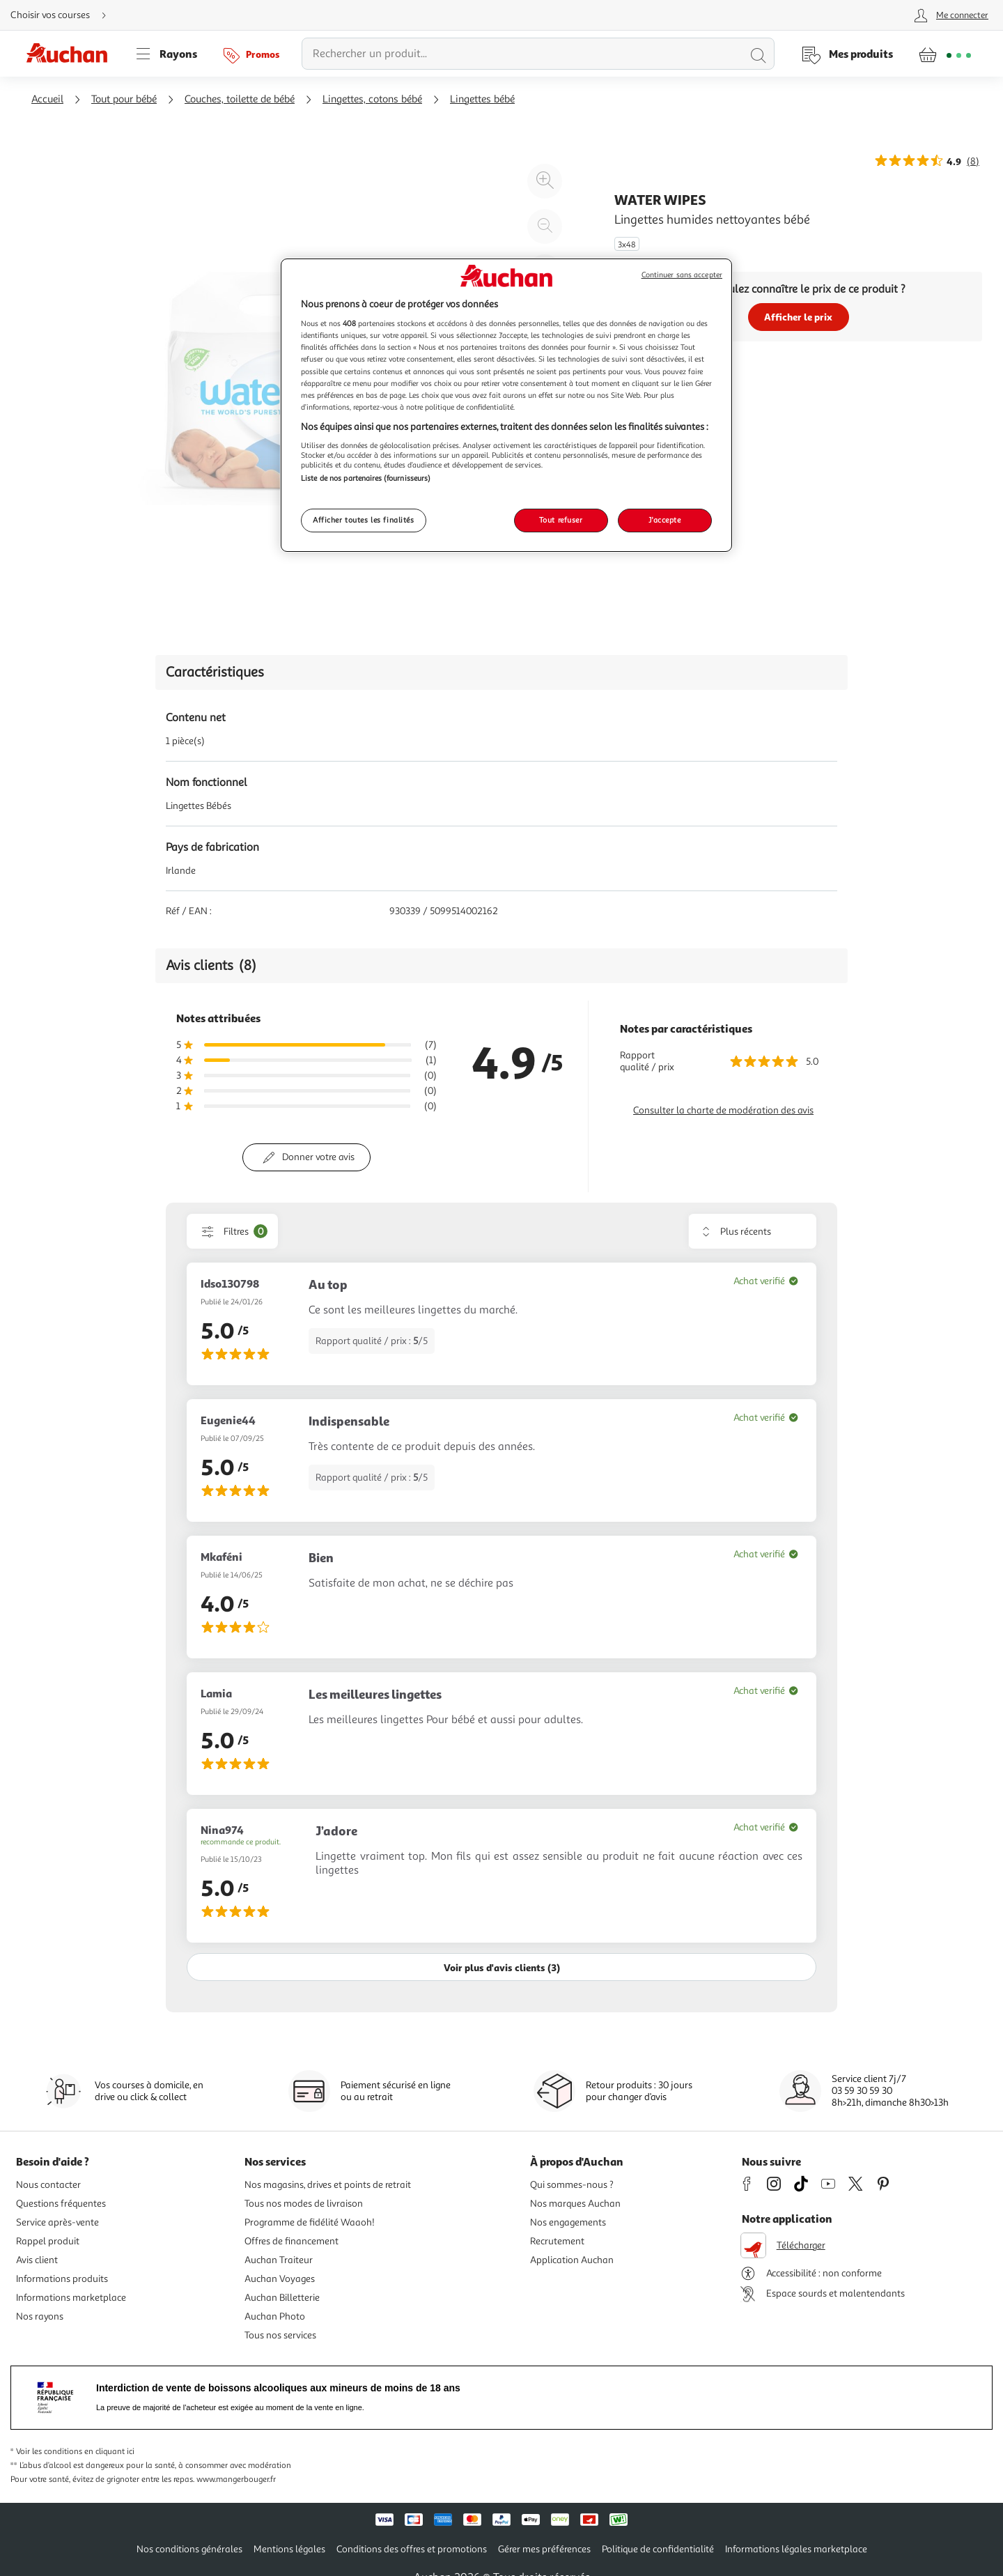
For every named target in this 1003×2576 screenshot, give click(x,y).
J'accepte (664, 520)
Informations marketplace (71, 2298)
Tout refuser (561, 520)
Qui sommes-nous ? (572, 2185)
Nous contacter (48, 2185)
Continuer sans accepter (682, 274)
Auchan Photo (274, 2316)
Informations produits (62, 2279)
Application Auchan (572, 2260)
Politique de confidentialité (658, 2549)
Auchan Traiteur (278, 2260)
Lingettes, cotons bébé (372, 99)
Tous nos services (280, 2335)
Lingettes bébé (482, 99)
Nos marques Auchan (575, 2203)
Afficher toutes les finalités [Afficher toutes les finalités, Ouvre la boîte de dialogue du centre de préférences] (363, 520)
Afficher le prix (798, 317)
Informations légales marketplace (796, 2549)
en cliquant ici (109, 2451)
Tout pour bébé (124, 99)
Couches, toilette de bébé (240, 99)
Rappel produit (47, 2241)
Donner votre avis (318, 1157)
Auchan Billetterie (282, 2298)
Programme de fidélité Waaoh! (309, 2222)
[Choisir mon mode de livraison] (64, 15)
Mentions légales (289, 2549)
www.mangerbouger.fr (236, 2479)
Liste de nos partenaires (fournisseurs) (365, 478)
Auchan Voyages (279, 2279)
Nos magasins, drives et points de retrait (327, 2185)
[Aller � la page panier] (945, 53)
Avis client (37, 2260)
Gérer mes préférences (544, 2549)
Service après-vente (57, 2222)
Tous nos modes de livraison (303, 2203)
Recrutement (557, 2241)
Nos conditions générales (189, 2549)
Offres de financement (291, 2241)
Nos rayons (39, 2316)
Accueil (47, 99)
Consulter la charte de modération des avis (723, 1110)
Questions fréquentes (61, 2203)
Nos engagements (568, 2222)
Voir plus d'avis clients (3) (502, 1967)
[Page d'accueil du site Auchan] (72, 53)
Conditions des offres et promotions (411, 2549)
